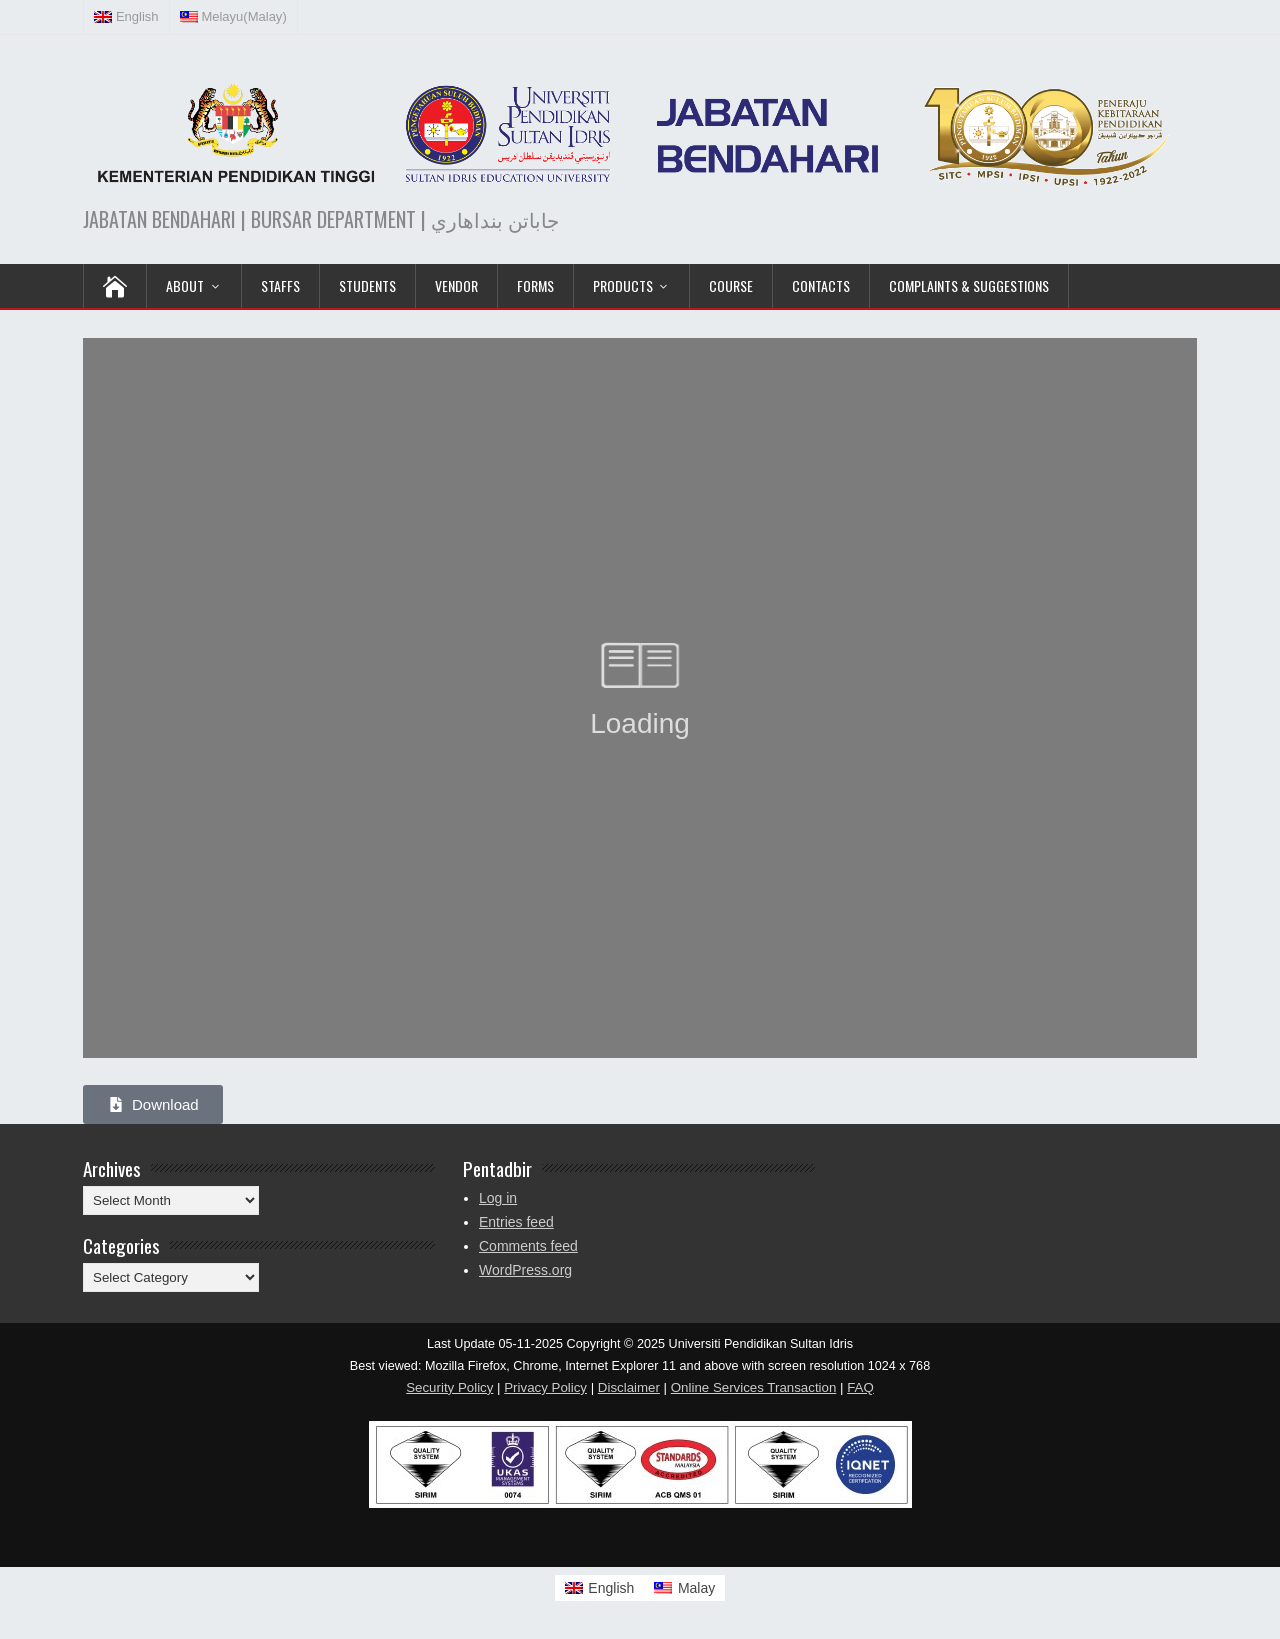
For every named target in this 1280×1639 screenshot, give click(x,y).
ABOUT (185, 285)
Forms (535, 285)
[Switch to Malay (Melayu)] (234, 17)
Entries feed (516, 1222)
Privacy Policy (545, 1387)
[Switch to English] (600, 1588)
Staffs (280, 285)
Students (367, 285)
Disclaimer (629, 1387)
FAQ (860, 1387)
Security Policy (449, 1387)
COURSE (731, 285)
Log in (498, 1198)
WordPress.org (525, 1270)
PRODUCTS (623, 285)
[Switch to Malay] (684, 1588)
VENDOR (456, 285)
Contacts (821, 285)
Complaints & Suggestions (969, 285)
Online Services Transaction (754, 1387)
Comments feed (528, 1246)
